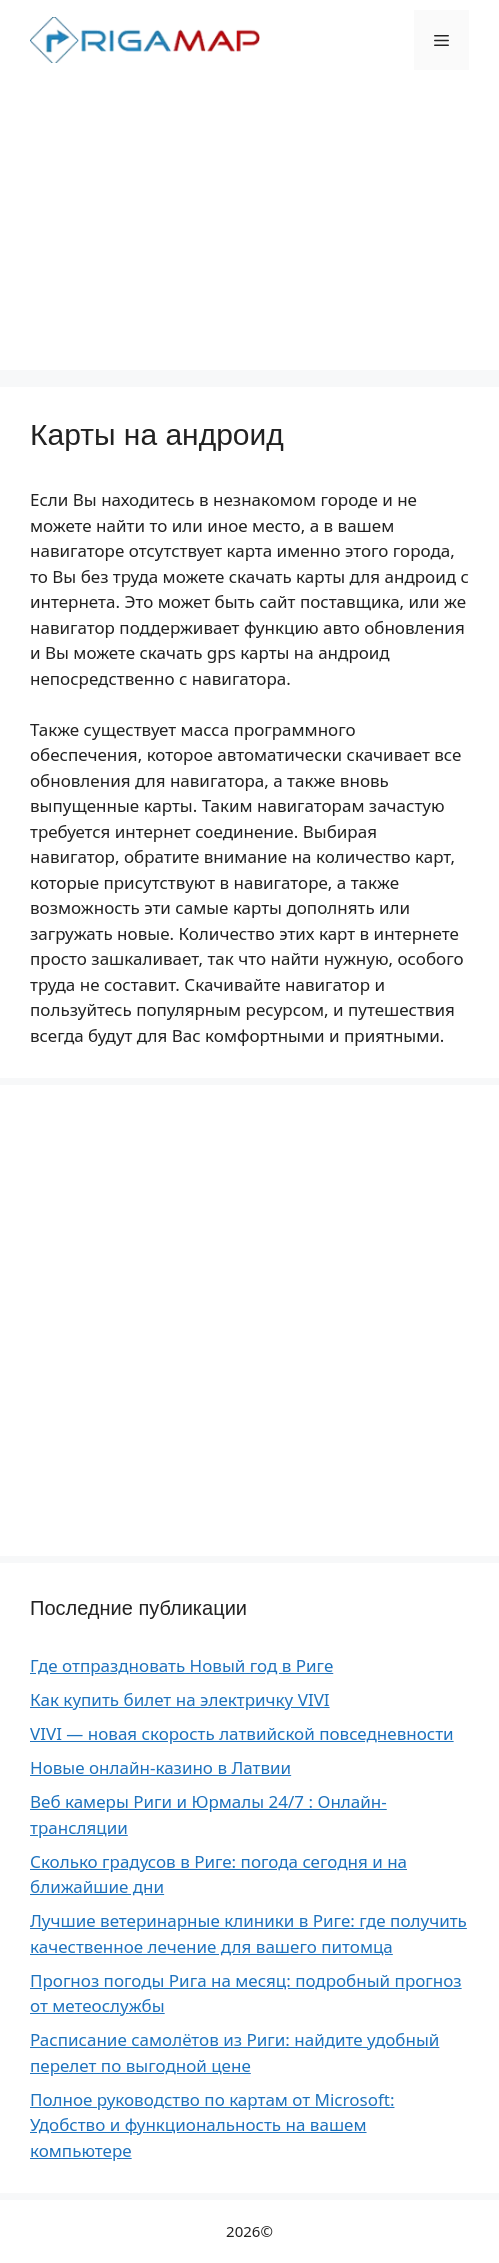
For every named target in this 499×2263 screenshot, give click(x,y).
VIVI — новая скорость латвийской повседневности (242, 1733)
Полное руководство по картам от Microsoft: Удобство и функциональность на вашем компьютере (212, 2125)
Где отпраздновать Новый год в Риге (181, 1665)
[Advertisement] (249, 230)
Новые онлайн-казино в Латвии (160, 1767)
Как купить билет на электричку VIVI (180, 1699)
